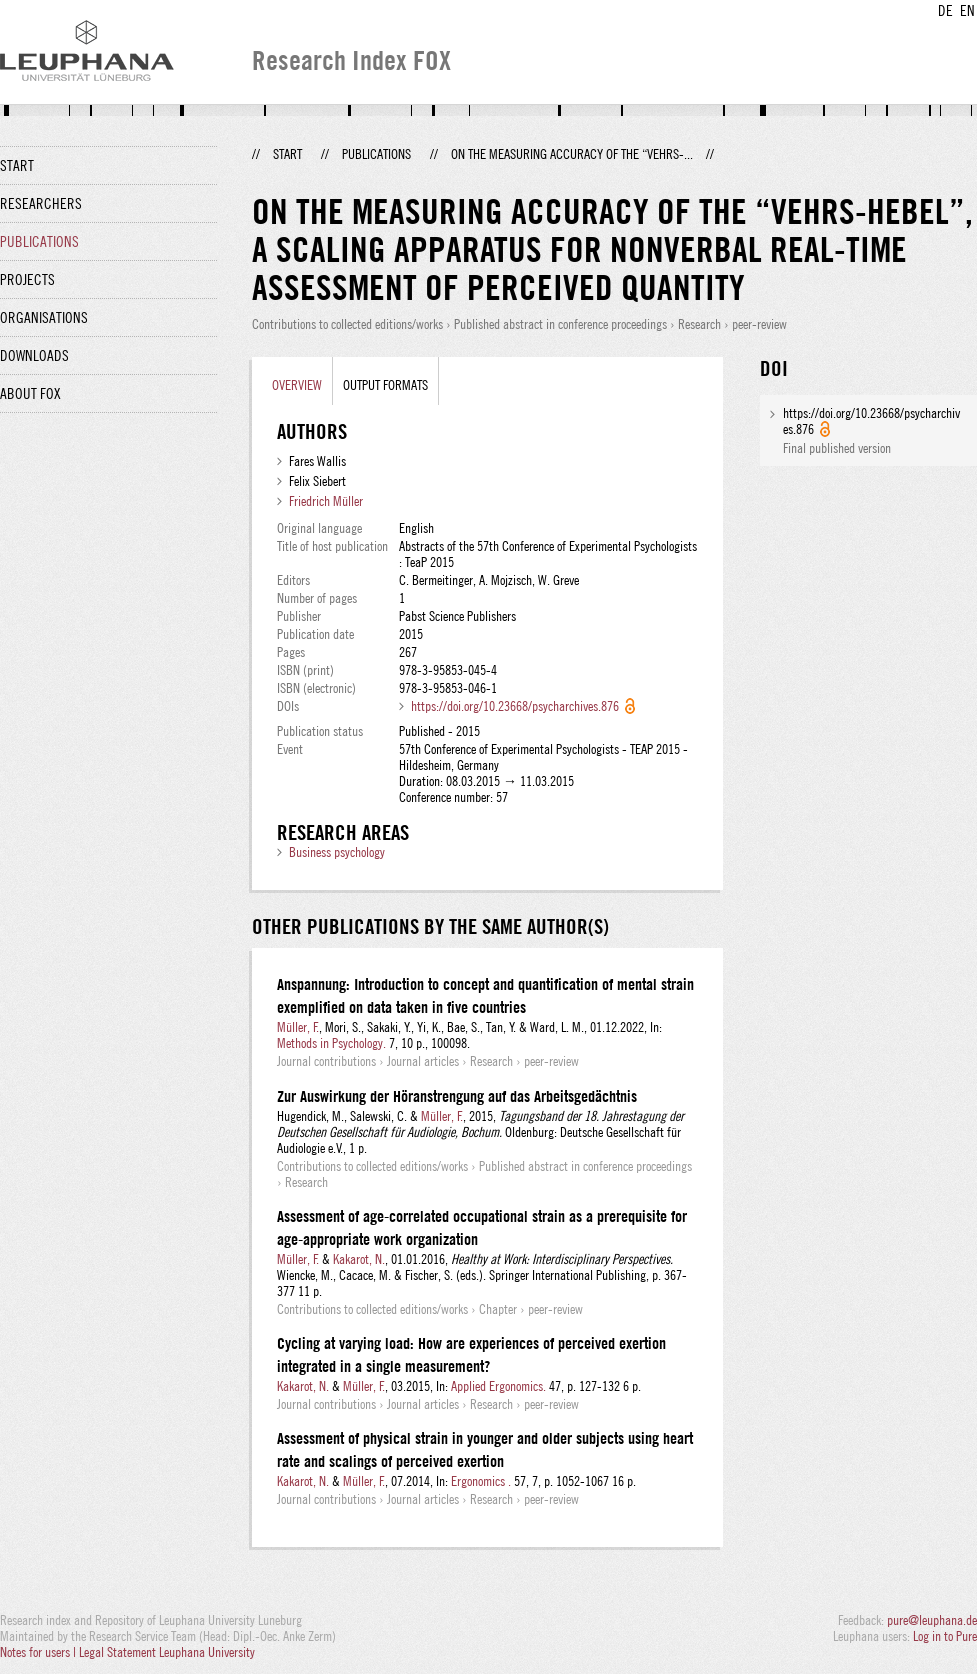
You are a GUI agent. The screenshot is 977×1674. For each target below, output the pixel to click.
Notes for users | (39, 1652)
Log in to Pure (945, 1636)
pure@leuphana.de (932, 1620)
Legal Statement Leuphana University (167, 1652)
